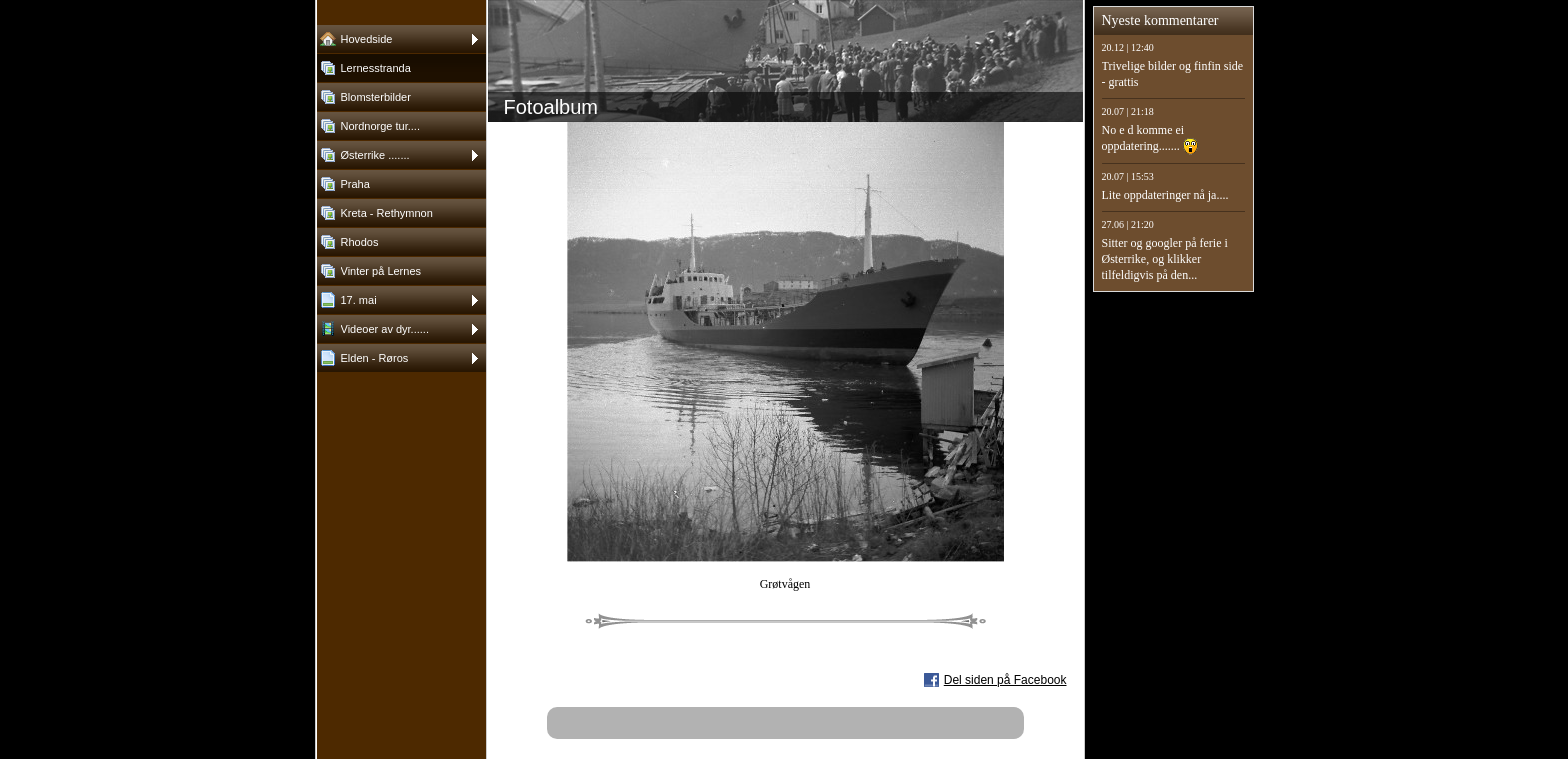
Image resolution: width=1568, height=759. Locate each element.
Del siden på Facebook (1005, 680)
